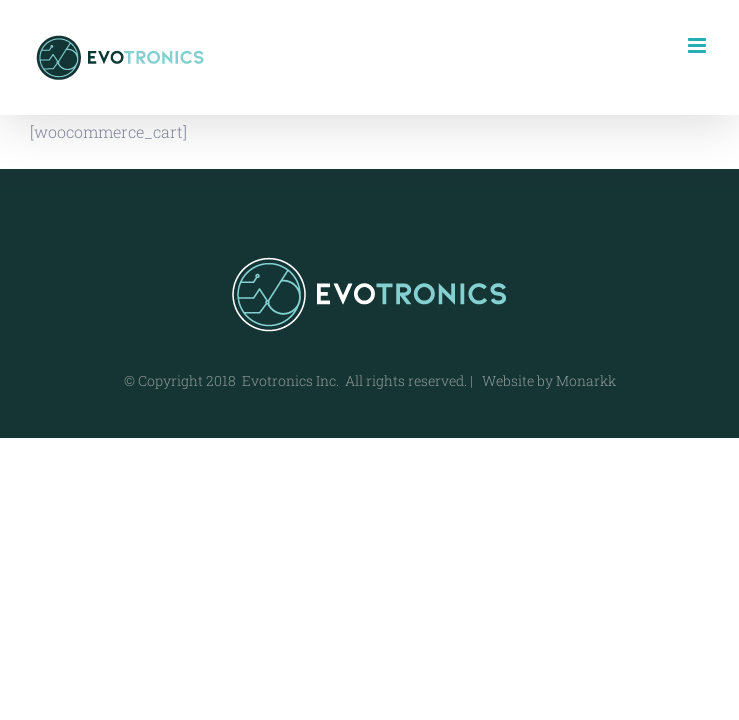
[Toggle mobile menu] (698, 45)
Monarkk (586, 380)
